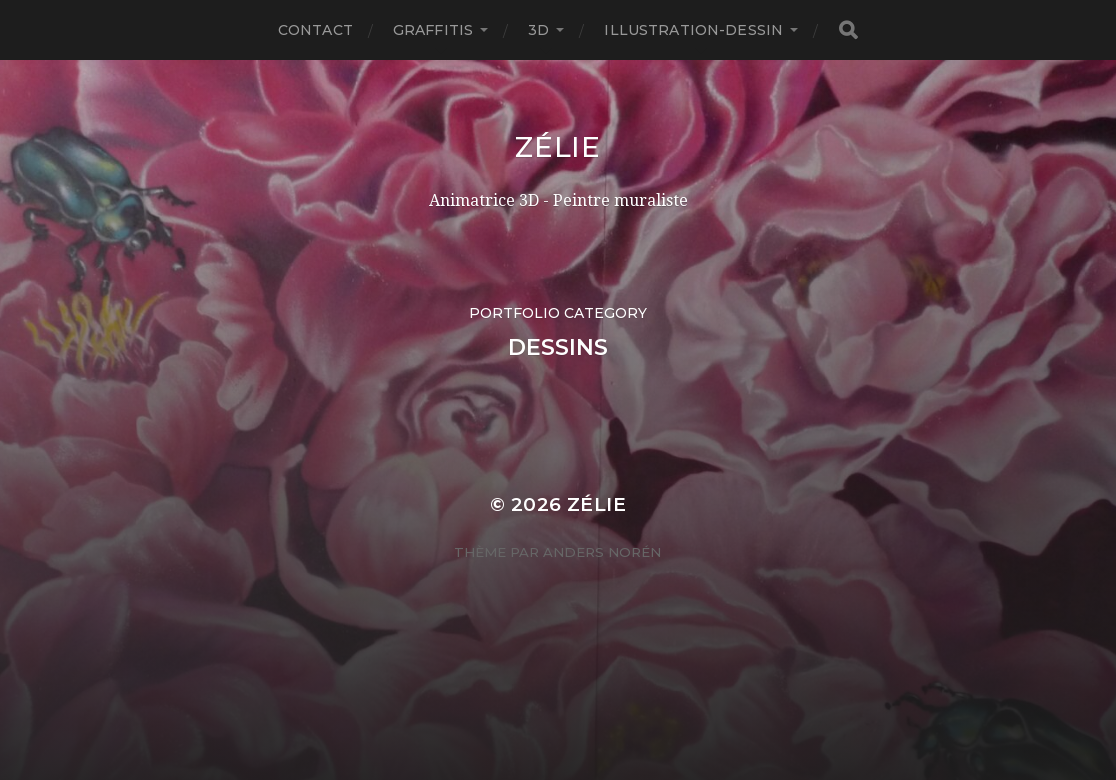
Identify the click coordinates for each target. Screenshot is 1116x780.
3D (538, 30)
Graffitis (433, 30)
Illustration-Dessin (693, 30)
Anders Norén (602, 552)
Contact (315, 30)
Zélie (558, 147)
